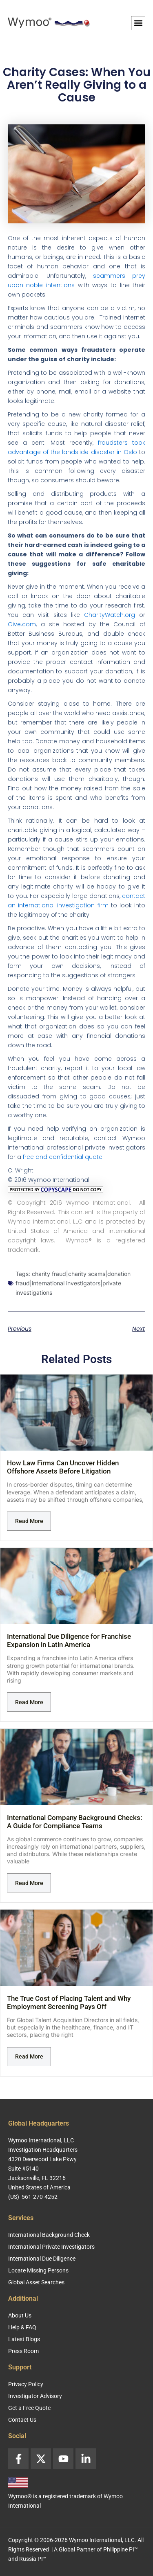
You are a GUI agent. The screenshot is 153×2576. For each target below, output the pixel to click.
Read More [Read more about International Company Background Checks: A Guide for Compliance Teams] (29, 1883)
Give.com (22, 624)
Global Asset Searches (36, 2282)
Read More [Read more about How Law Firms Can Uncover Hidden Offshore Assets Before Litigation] (29, 1521)
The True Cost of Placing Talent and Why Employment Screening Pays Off (69, 2002)
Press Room (23, 2351)
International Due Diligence (41, 2258)
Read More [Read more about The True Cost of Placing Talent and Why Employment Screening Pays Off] (29, 2056)
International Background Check (49, 2235)
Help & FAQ (22, 2327)
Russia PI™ (33, 2559)
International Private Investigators (51, 2246)
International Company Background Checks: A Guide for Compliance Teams (74, 1821)
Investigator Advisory (35, 2396)
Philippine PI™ (120, 2549)
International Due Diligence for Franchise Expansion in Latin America (69, 1640)
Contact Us (22, 2419)
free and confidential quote (62, 1157)
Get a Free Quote (29, 2408)
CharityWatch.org (109, 615)
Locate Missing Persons (38, 2270)
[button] (138, 23)
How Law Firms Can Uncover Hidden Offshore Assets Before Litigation (63, 1467)
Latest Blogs (24, 2339)
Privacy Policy (25, 2384)
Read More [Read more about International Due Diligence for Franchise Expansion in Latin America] (29, 1702)
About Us (19, 2315)
